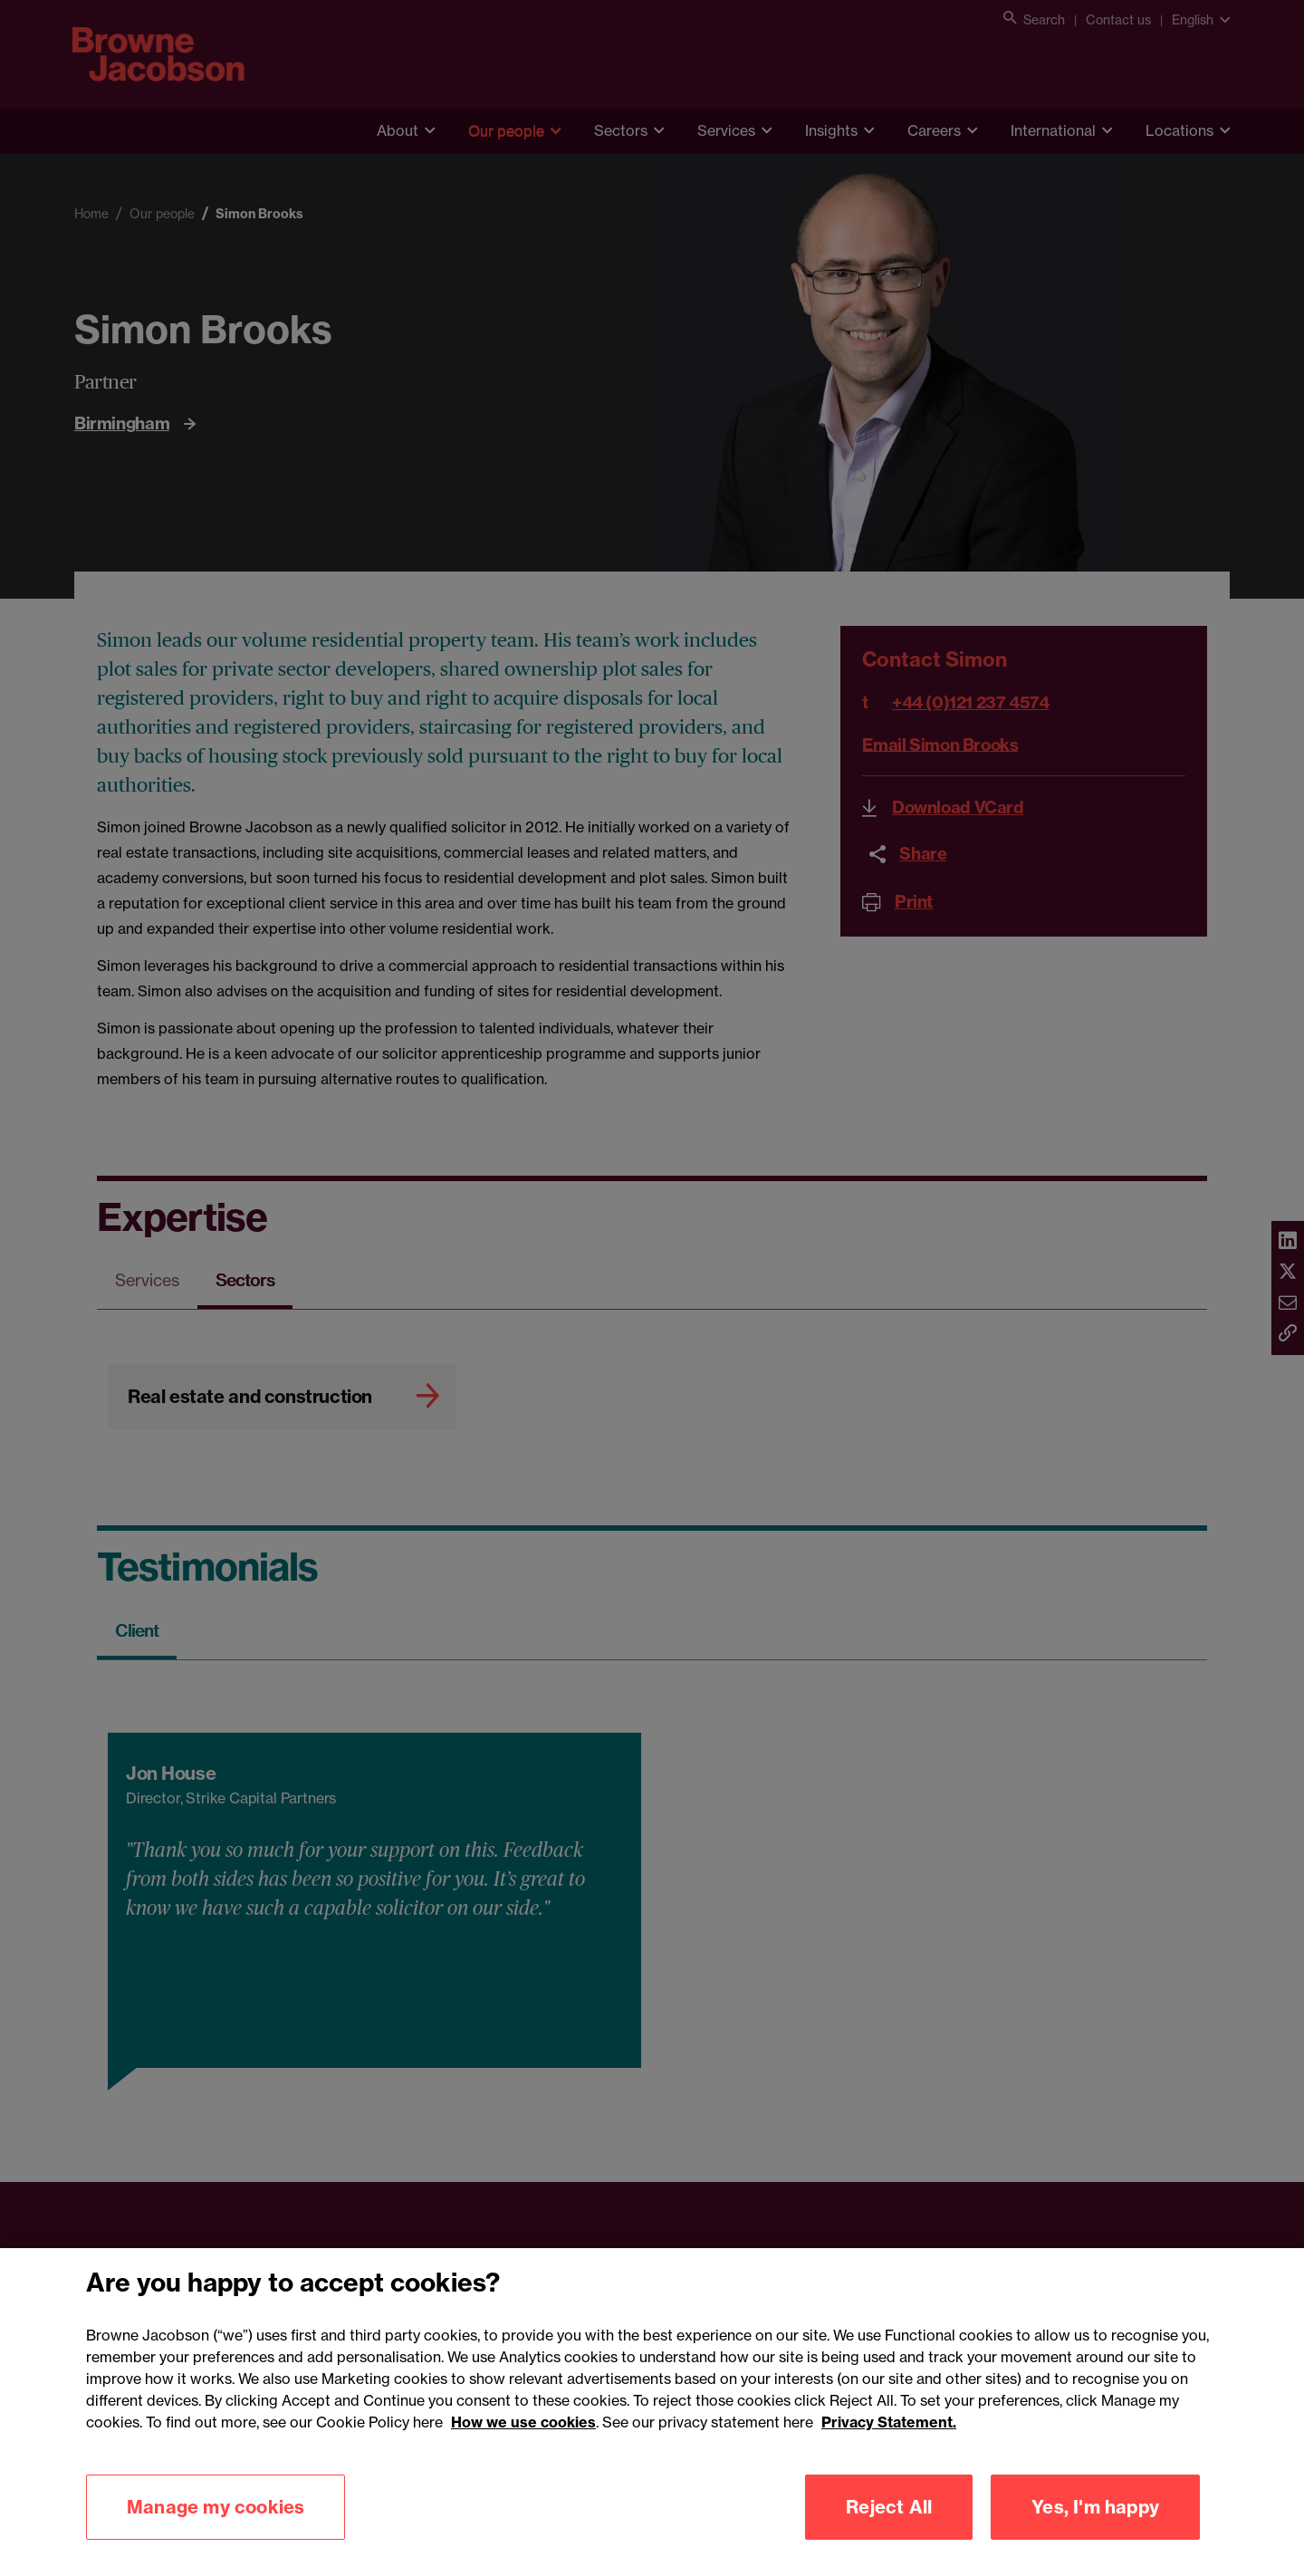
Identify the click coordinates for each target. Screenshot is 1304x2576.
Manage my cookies (215, 2536)
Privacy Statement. (888, 2452)
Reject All (889, 2536)
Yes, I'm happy (1095, 2536)
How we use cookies (523, 2452)
